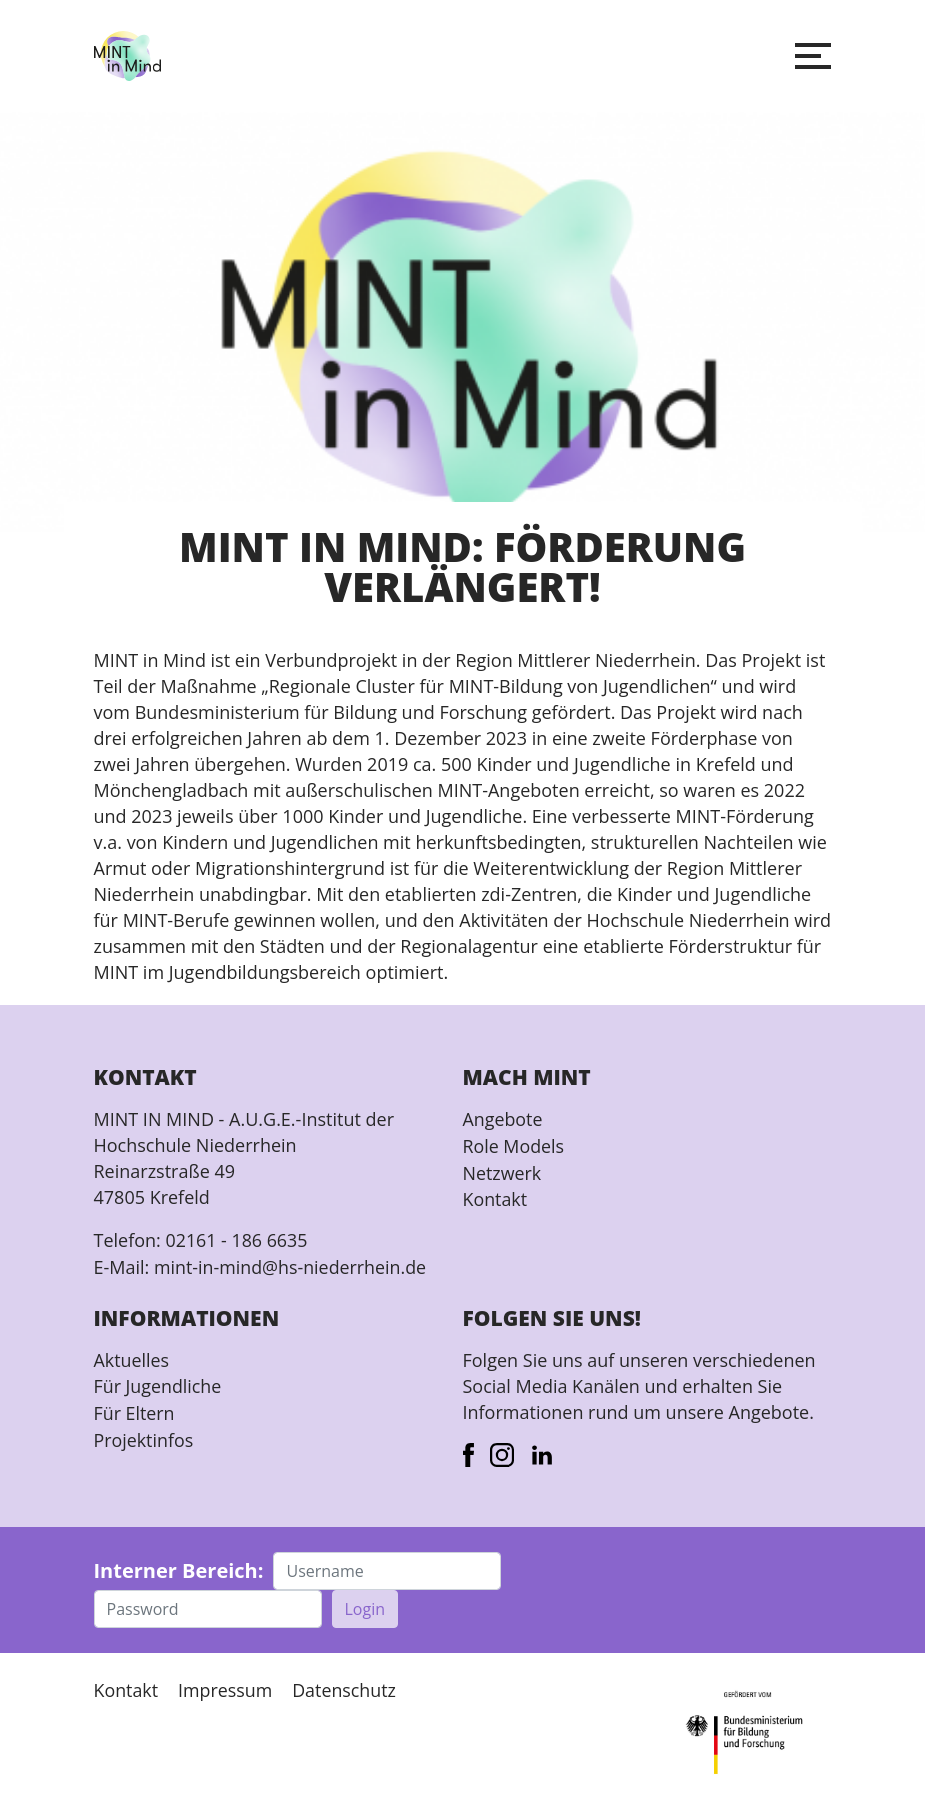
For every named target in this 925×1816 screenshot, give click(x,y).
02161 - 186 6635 (237, 1240)
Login (365, 1607)
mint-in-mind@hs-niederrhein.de (291, 1266)
